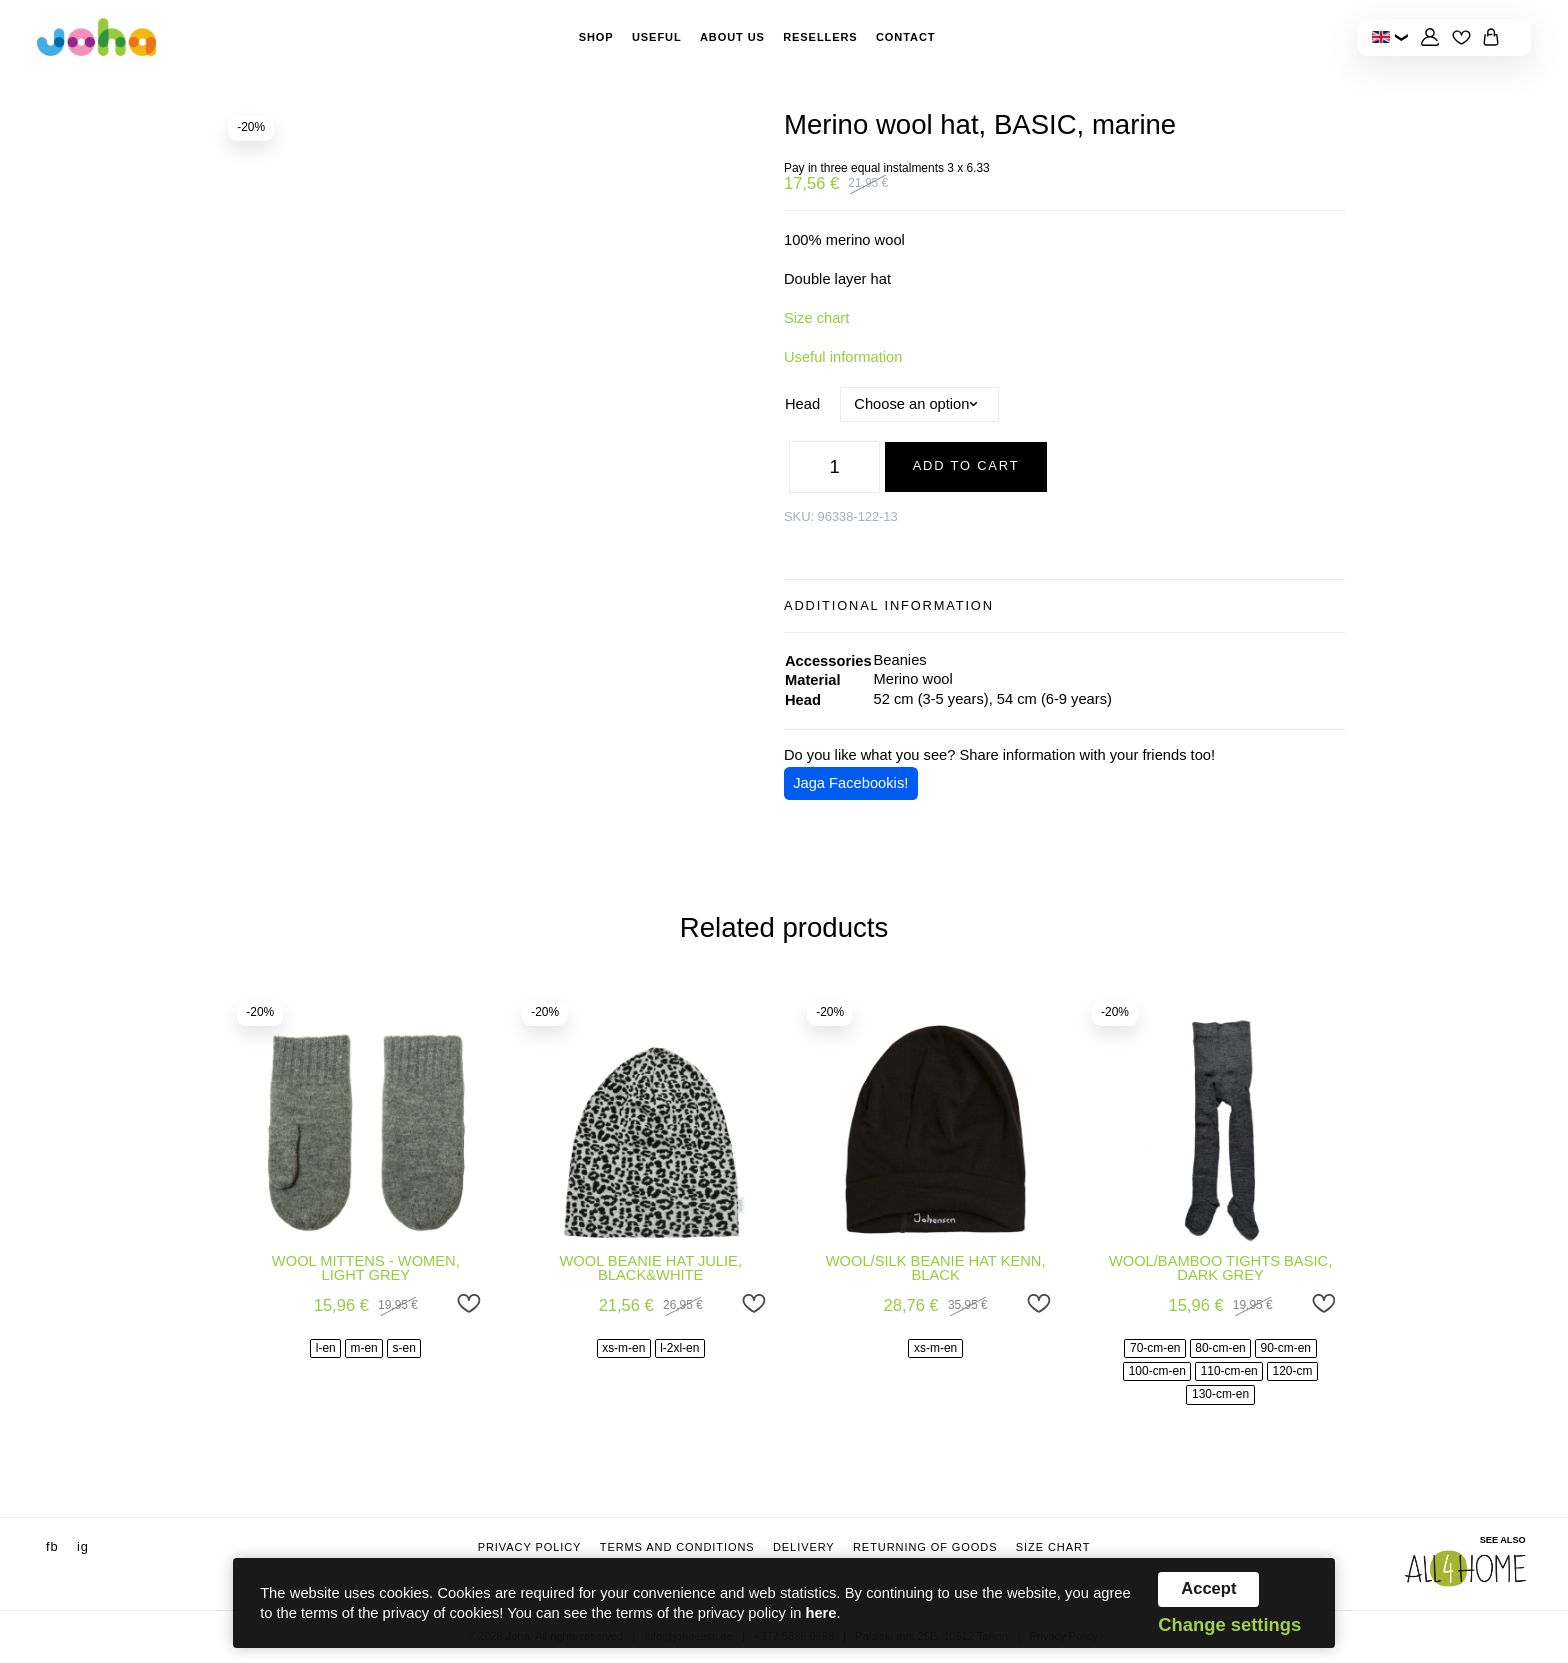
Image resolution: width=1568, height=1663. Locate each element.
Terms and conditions (677, 1547)
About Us (732, 37)
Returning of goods (925, 1547)
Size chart (816, 318)
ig (83, 1546)
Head (802, 404)
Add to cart (966, 465)
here (820, 1613)
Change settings (1229, 1625)
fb (52, 1546)
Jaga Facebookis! (850, 783)
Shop (596, 37)
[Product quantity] (835, 467)
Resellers (820, 37)
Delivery (804, 1547)
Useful (657, 37)
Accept (1208, 1588)
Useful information (843, 357)
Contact (905, 37)
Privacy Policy (530, 1547)
